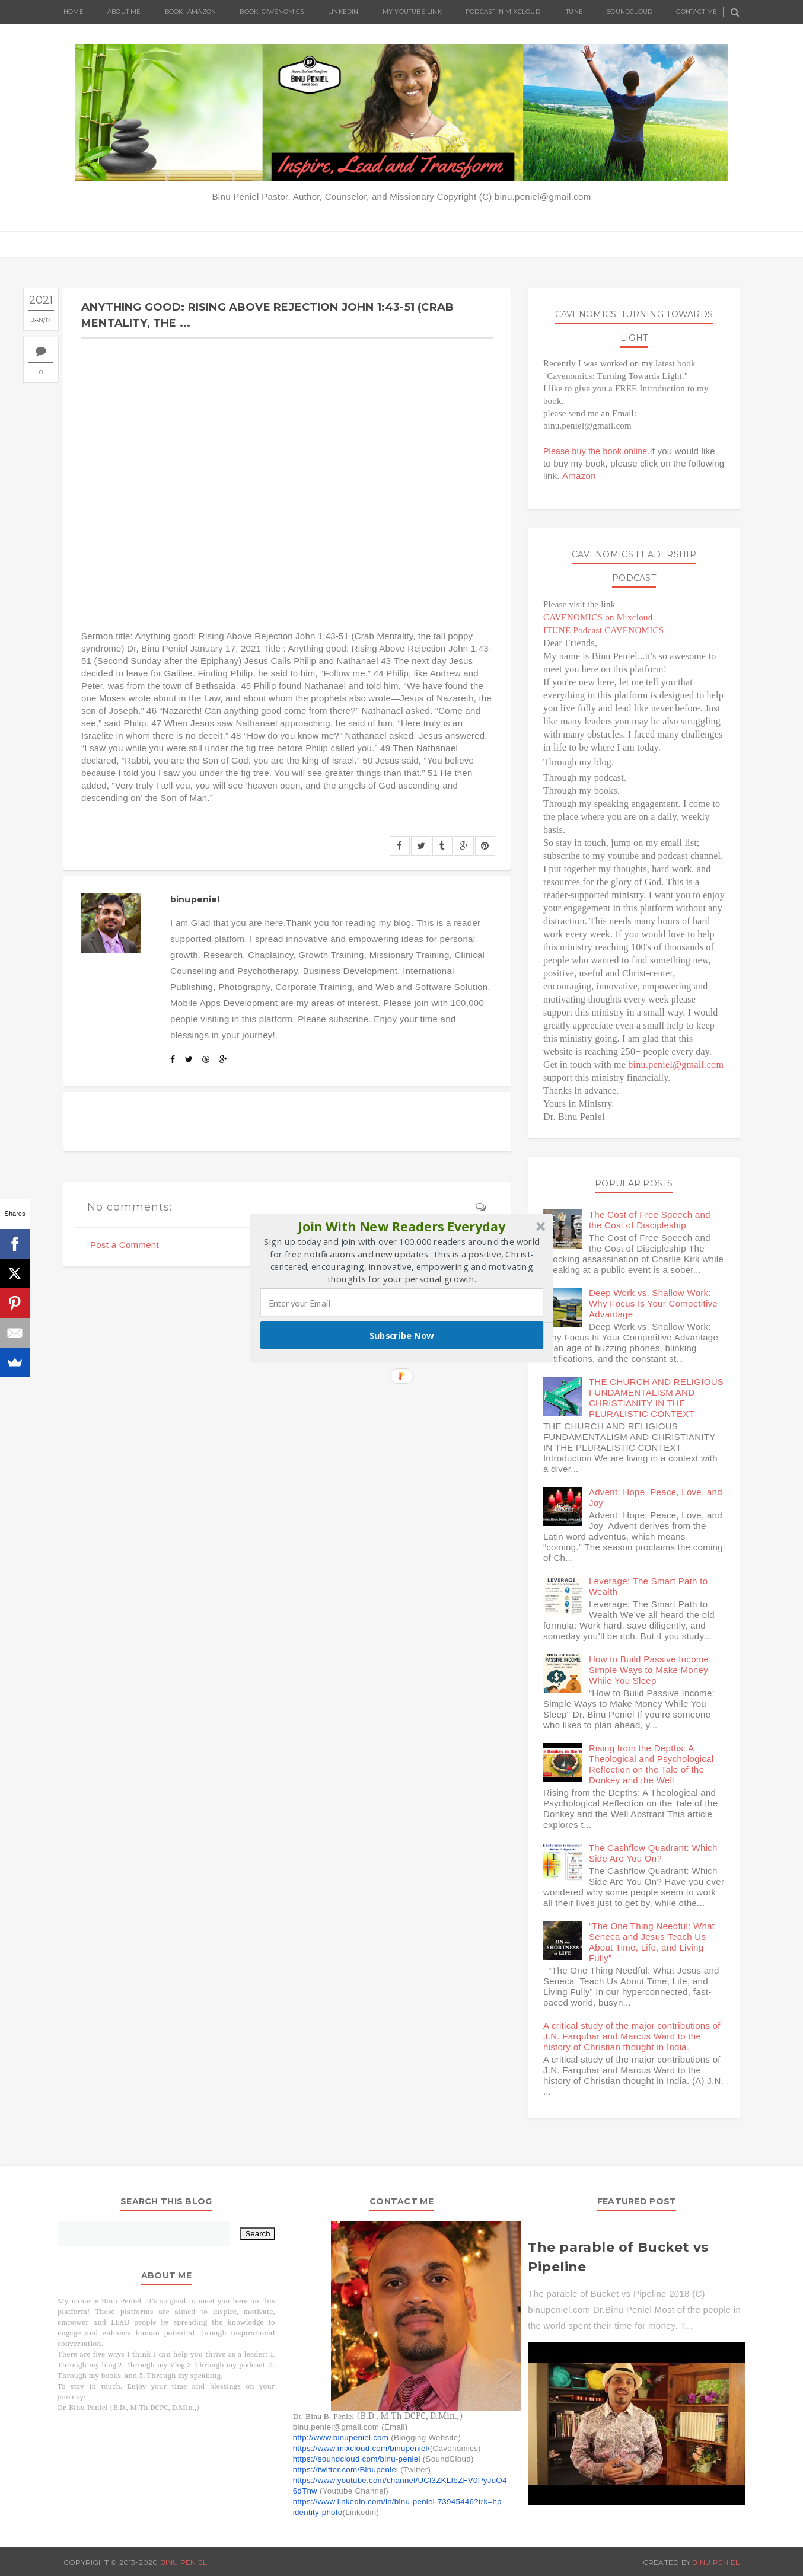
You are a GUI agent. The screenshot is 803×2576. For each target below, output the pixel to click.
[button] (402, 1226)
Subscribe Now (402, 1334)
